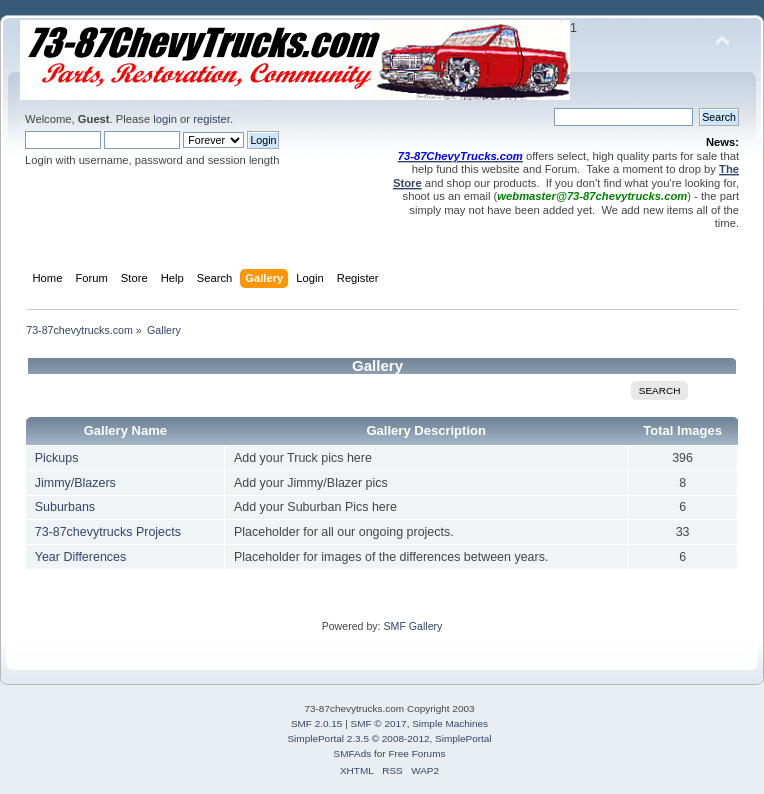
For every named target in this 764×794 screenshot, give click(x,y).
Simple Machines (450, 723)
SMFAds (353, 753)
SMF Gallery (412, 626)
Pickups (57, 458)
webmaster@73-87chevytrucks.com (592, 196)
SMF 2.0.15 (317, 723)
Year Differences (81, 557)
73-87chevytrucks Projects (108, 532)
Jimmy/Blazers (75, 483)
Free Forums (416, 753)
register (211, 119)
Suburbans (65, 507)
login (165, 119)
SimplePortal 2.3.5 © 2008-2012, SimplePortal (389, 738)
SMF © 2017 (379, 723)
